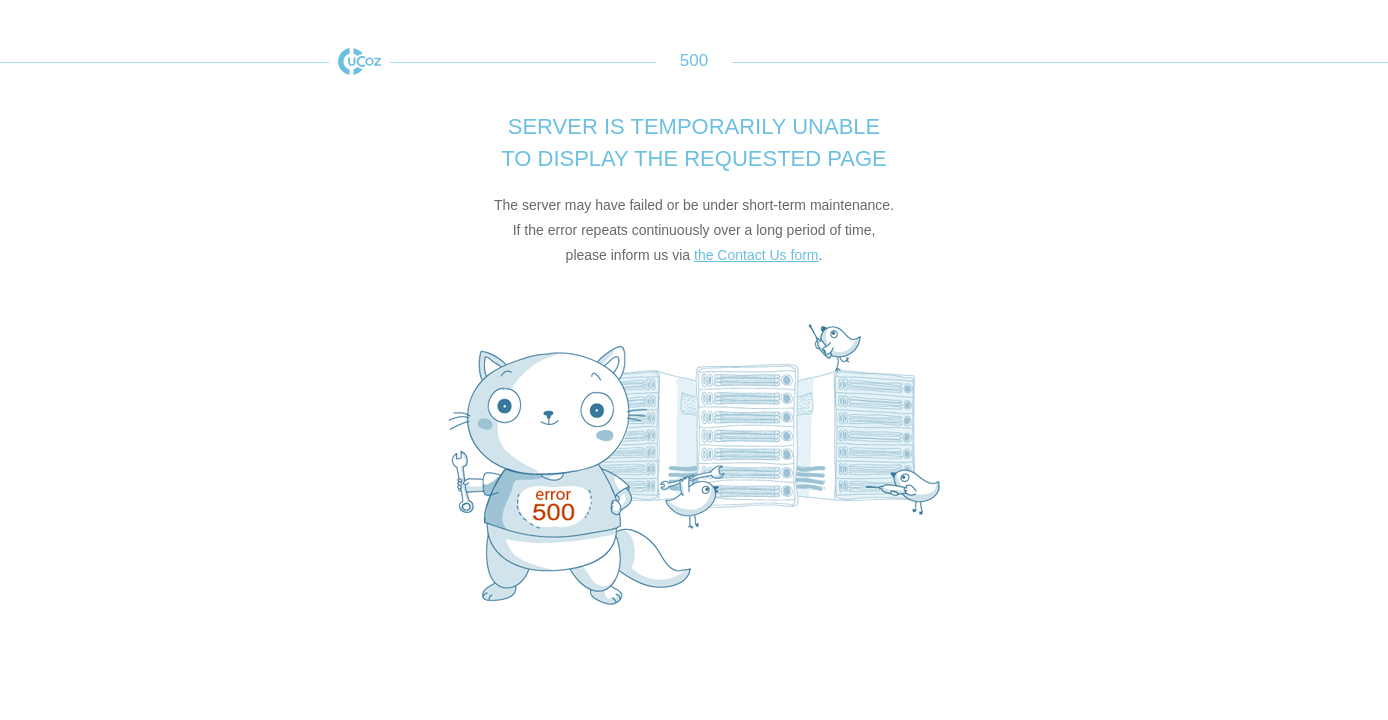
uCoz (359, 61)
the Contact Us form (756, 255)
